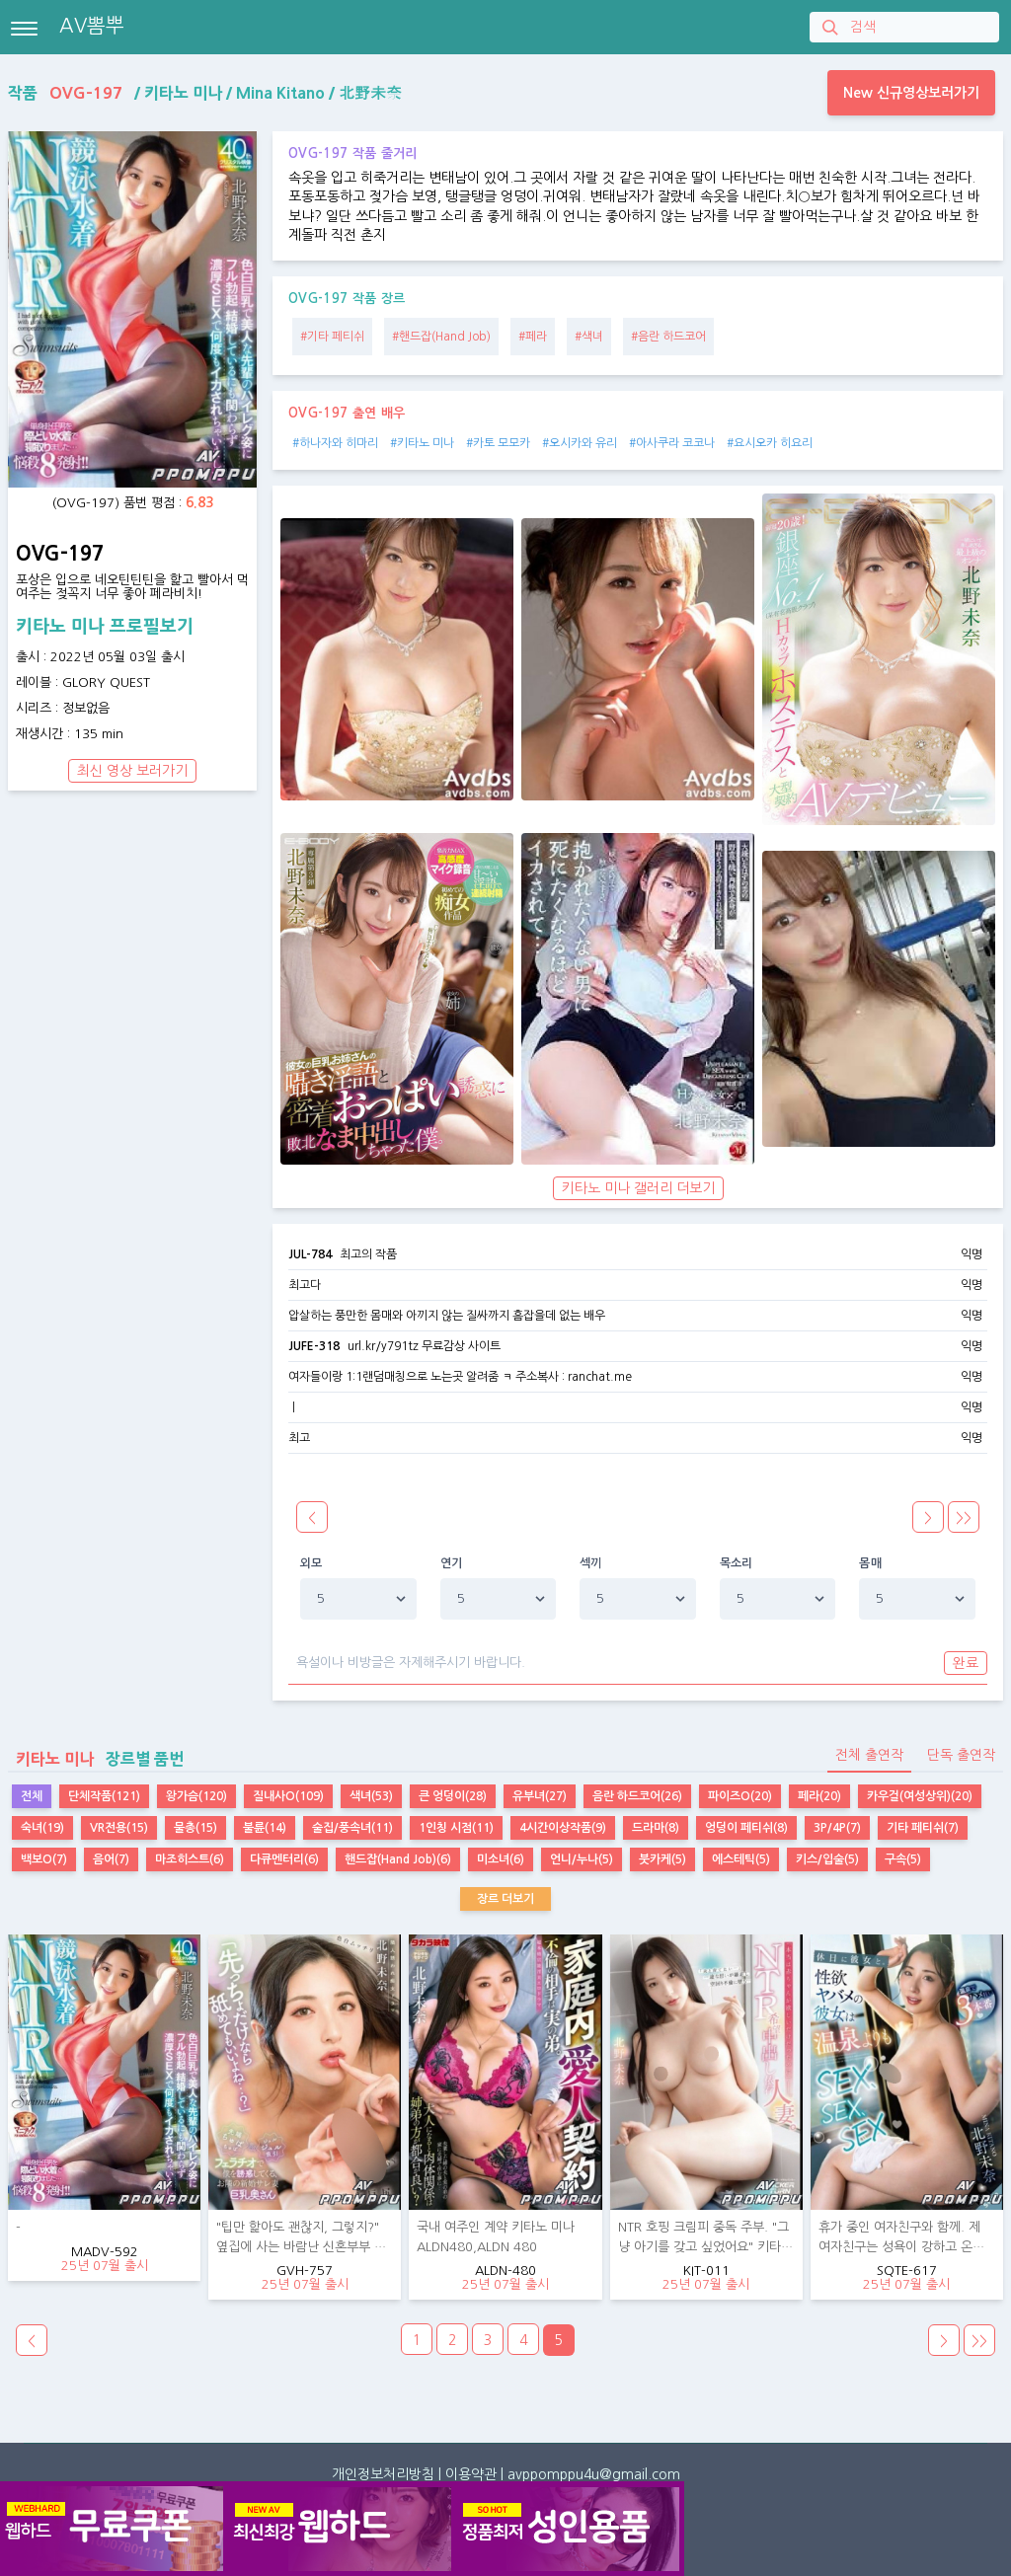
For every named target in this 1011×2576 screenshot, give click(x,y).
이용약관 (471, 2474)
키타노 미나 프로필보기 (105, 627)
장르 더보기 (505, 1899)
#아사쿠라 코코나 (672, 443)
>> (979, 2341)
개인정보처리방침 (383, 2474)
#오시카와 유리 (579, 443)
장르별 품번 (96, 1759)
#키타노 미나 (422, 443)
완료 (965, 1663)
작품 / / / (205, 93)
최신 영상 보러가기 (132, 771)
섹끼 (591, 1563)
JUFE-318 (314, 1346)
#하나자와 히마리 (335, 443)
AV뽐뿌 (91, 26)
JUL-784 (310, 1254)
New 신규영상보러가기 (911, 93)
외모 (311, 1563)
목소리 (736, 1563)
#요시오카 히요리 (770, 443)
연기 (451, 1563)
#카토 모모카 (498, 443)
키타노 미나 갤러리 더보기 (638, 1188)
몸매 (870, 1563)
